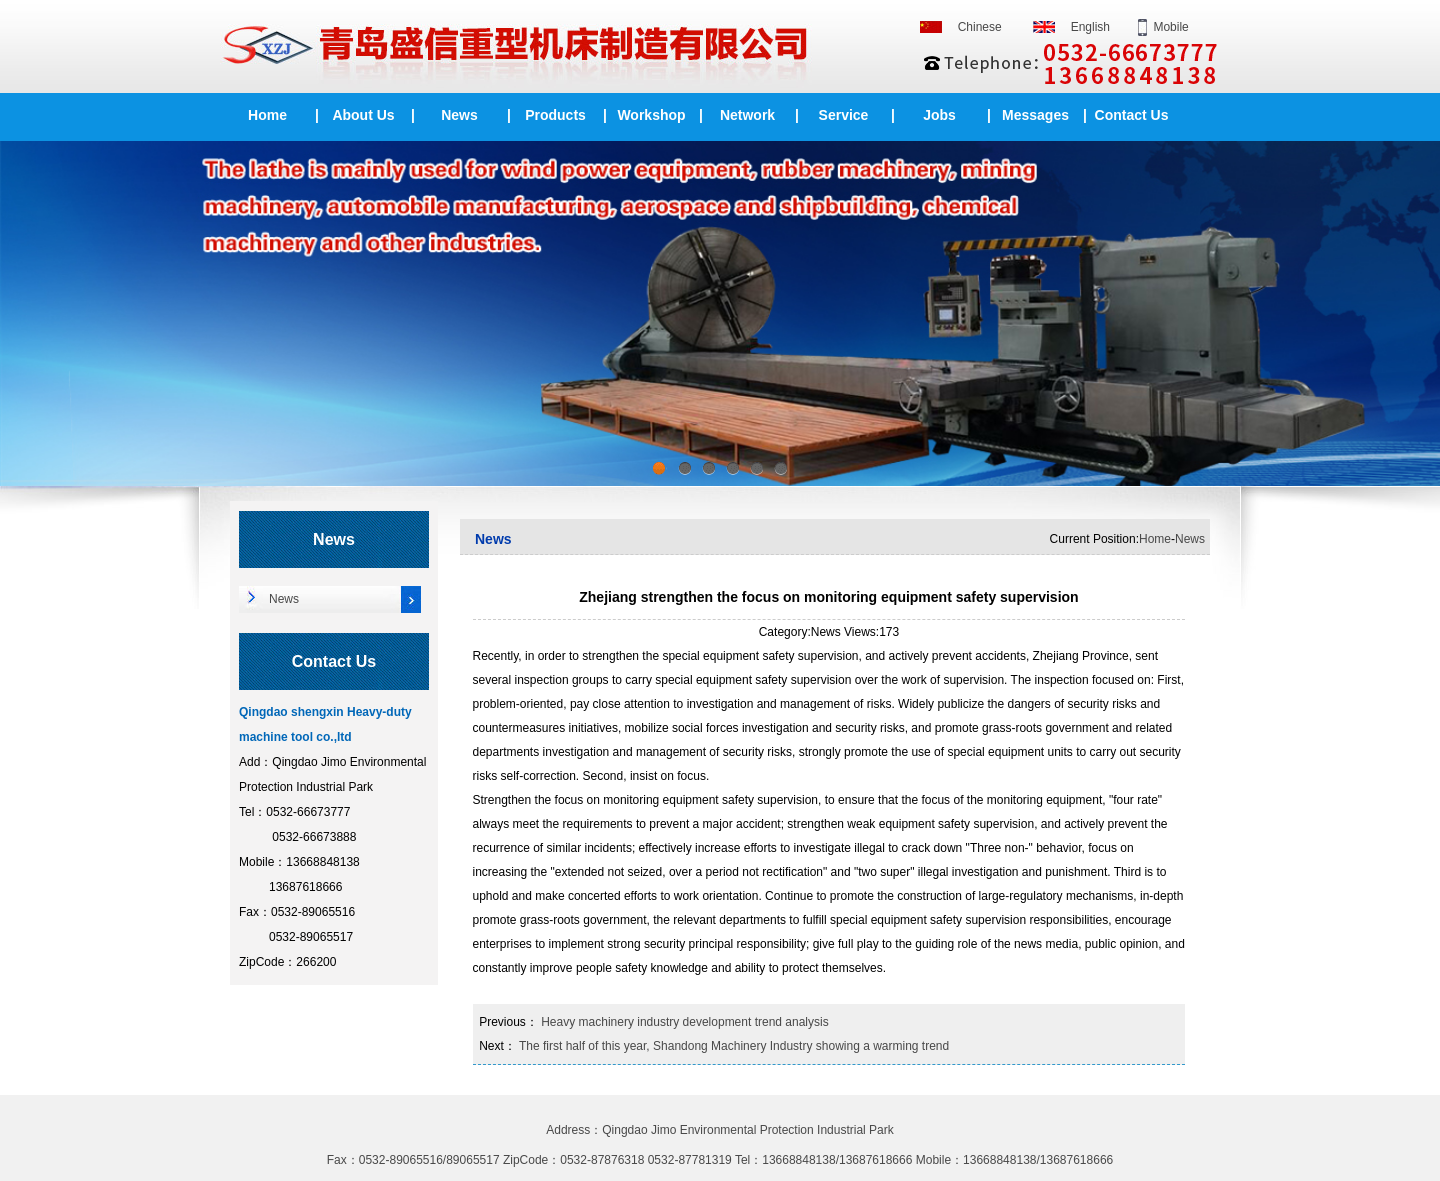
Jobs (939, 115)
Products (555, 115)
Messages (1035, 115)
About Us (363, 115)
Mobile (1170, 27)
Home (267, 115)
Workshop (651, 115)
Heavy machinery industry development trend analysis (684, 1022)
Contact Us (1132, 115)
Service (844, 115)
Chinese (980, 27)
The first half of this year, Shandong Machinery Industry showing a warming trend (734, 1046)
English (1090, 27)
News (459, 115)
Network (747, 115)
